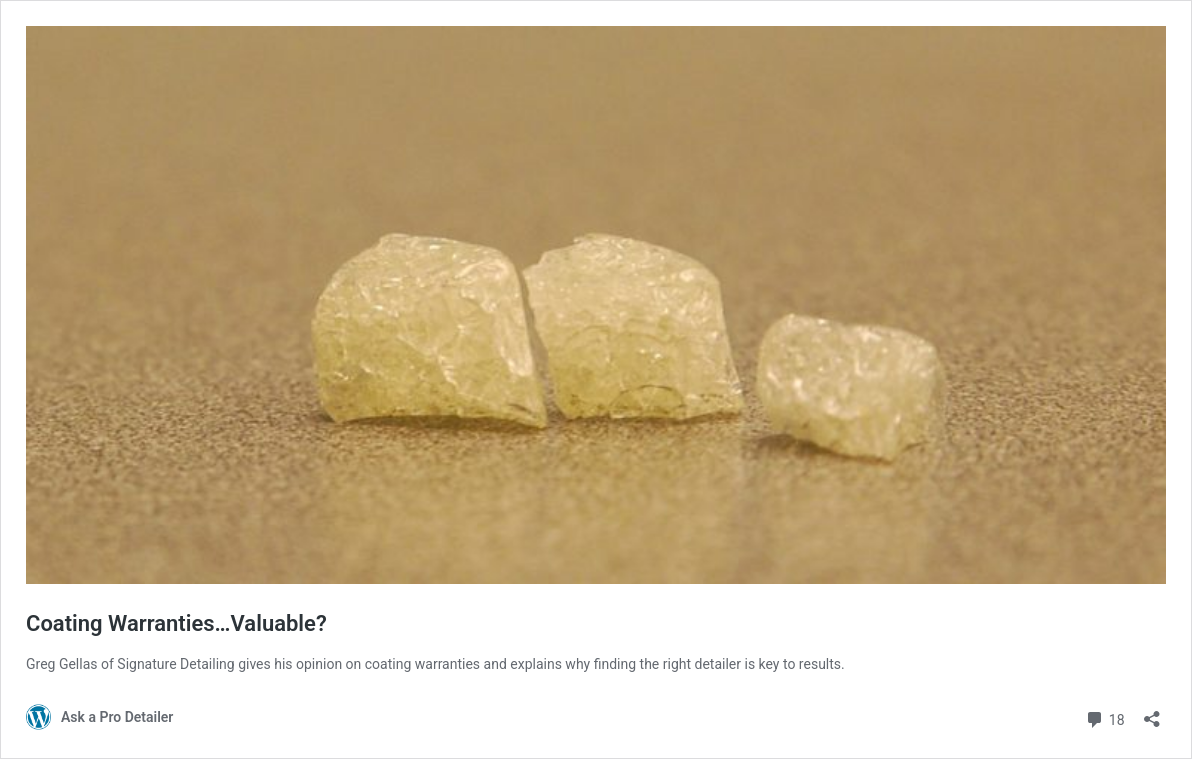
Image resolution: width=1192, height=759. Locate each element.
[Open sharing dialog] (1152, 712)
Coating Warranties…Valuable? (176, 623)
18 (1104, 717)
